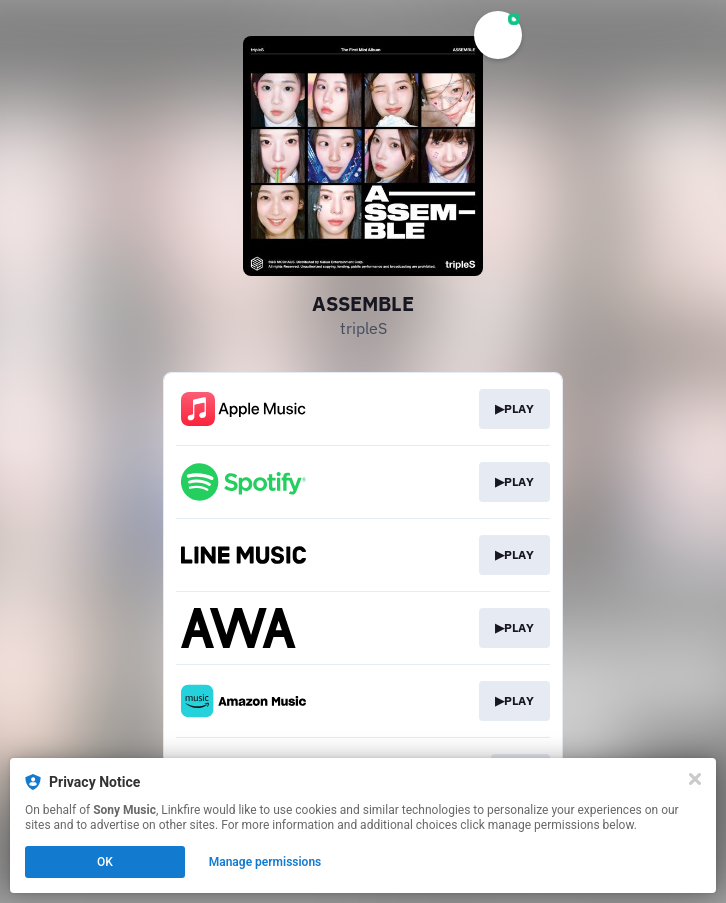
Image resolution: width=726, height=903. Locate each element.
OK (105, 862)
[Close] (695, 779)
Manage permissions (265, 862)
